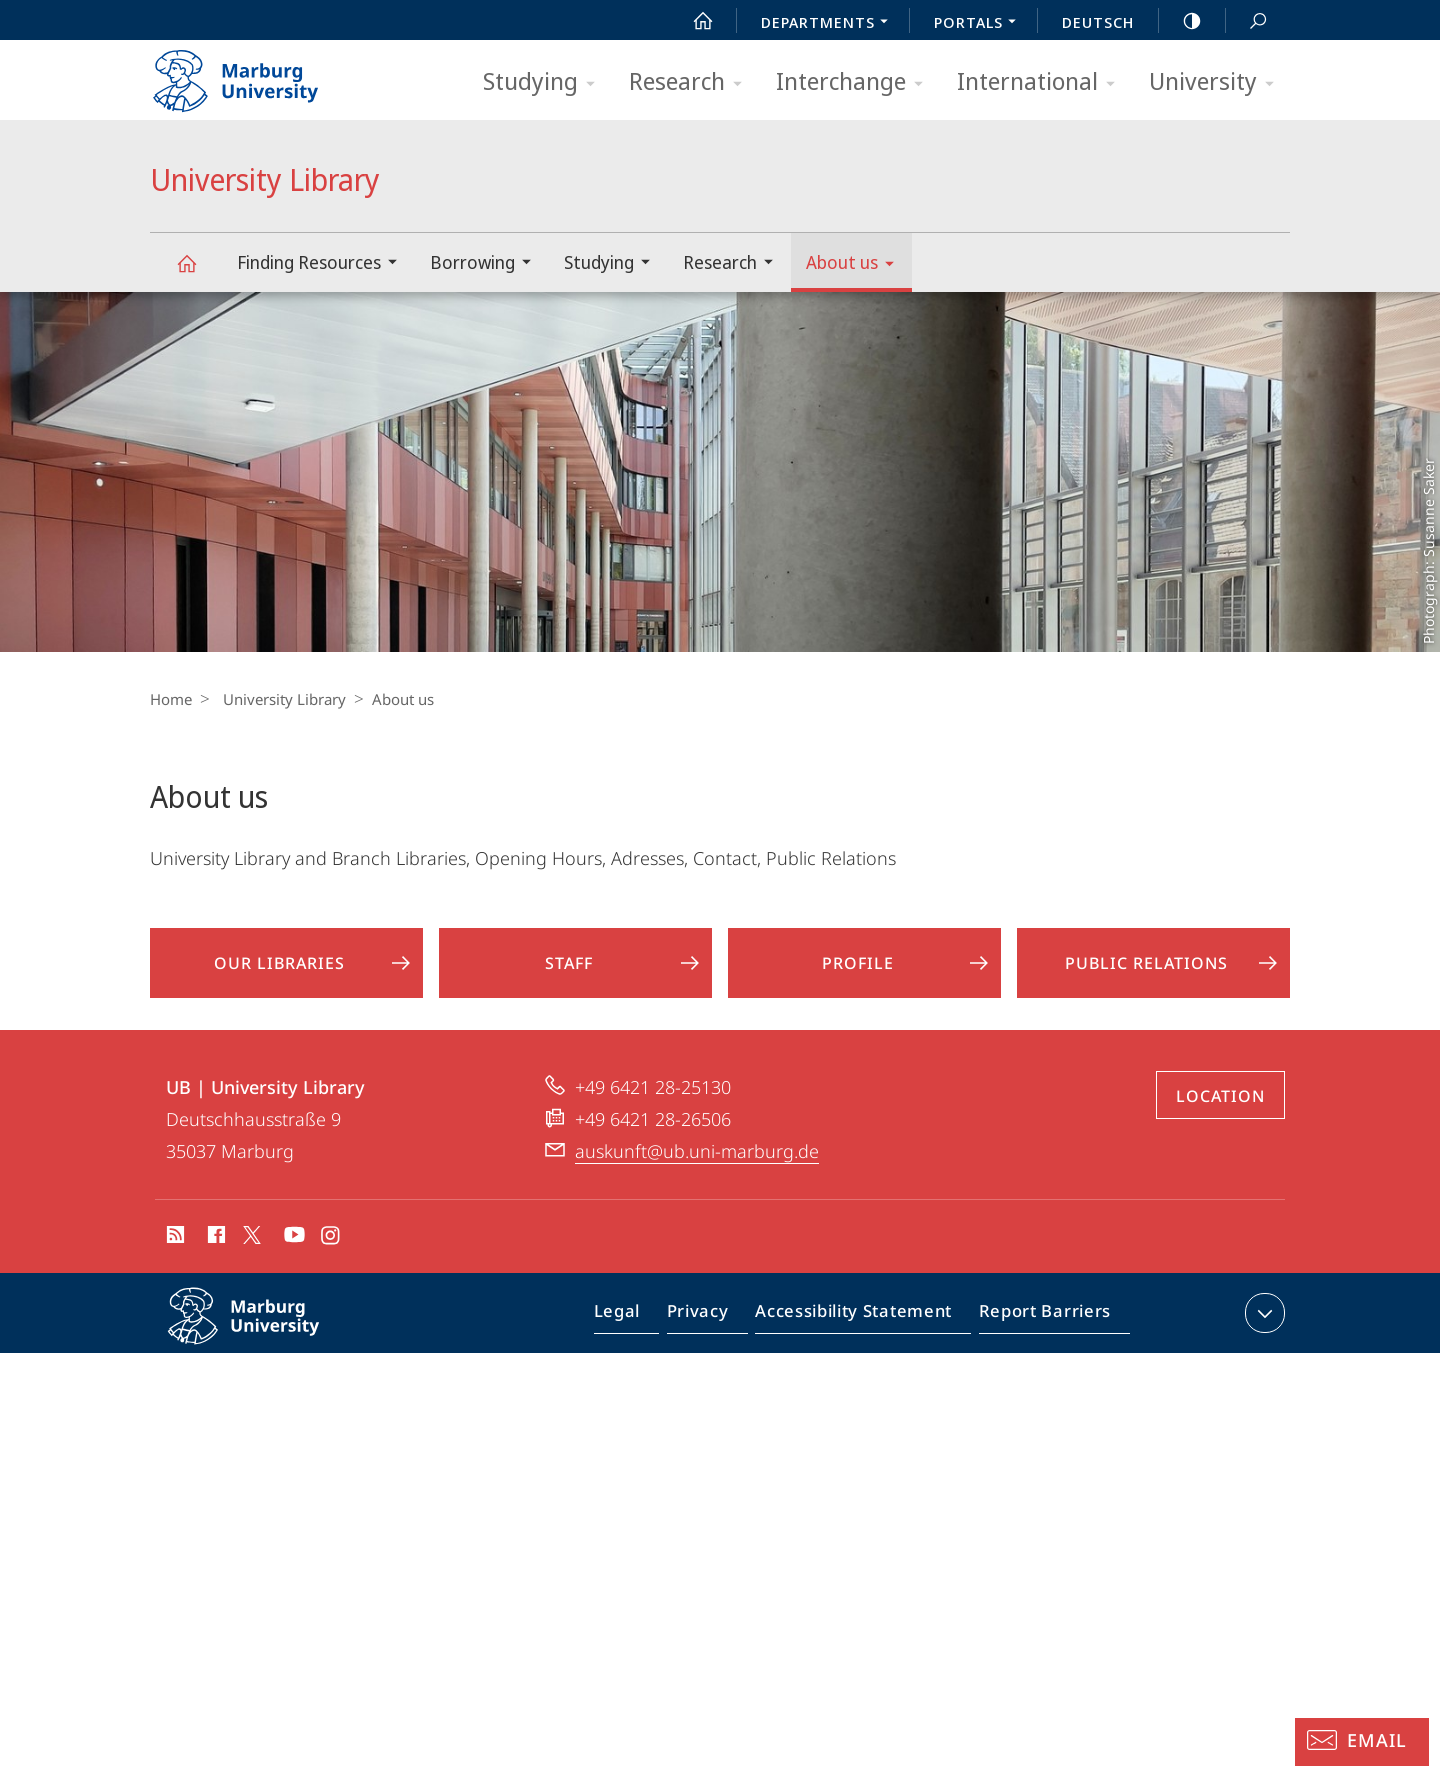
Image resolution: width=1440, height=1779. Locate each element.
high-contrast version (1181, 21)
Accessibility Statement (860, 1332)
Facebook (214, 1253)
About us (856, 265)
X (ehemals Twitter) (248, 1250)
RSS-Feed (173, 1253)
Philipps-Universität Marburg (265, 1347)
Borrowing (487, 264)
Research (692, 82)
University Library (198, 272)
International (1042, 82)
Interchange (856, 82)
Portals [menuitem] (980, 24)
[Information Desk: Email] (1362, 1742)
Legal (640, 1332)
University (1218, 82)
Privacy (714, 1332)
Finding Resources (323, 264)
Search (1247, 21)
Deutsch (1098, 22)
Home (171, 699)
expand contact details (1262, 1328)
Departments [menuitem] (830, 24)
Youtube (292, 1253)
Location (1220, 1111)
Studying (545, 82)
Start (692, 21)
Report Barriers (1039, 1332)
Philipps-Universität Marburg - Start (257, 74)
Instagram (331, 1253)
